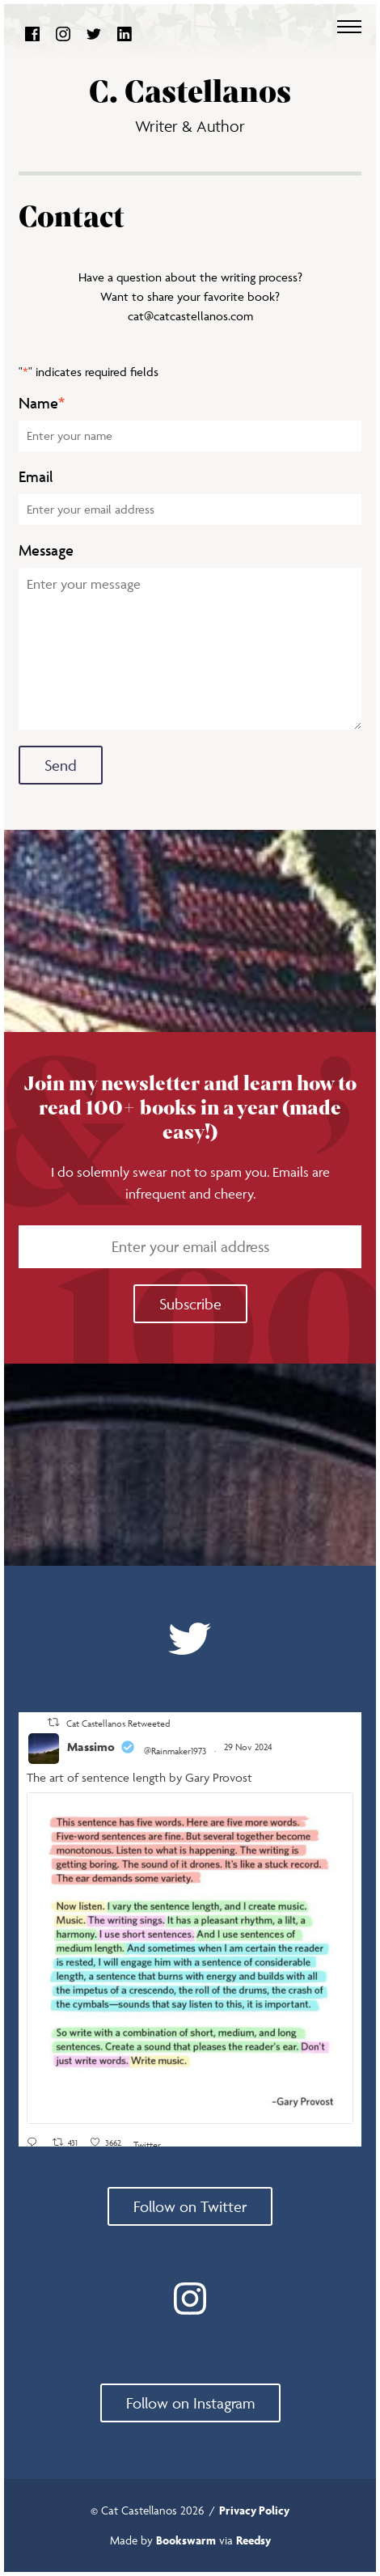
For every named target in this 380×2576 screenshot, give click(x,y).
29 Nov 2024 (249, 1747)
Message (46, 550)
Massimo (91, 1746)
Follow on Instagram (190, 2403)
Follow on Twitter (190, 2206)
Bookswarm (186, 2540)
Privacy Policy (254, 2510)
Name (42, 403)
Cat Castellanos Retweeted (118, 1723)
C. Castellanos (190, 93)
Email (36, 476)
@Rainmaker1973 (175, 1751)
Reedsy (253, 2540)
